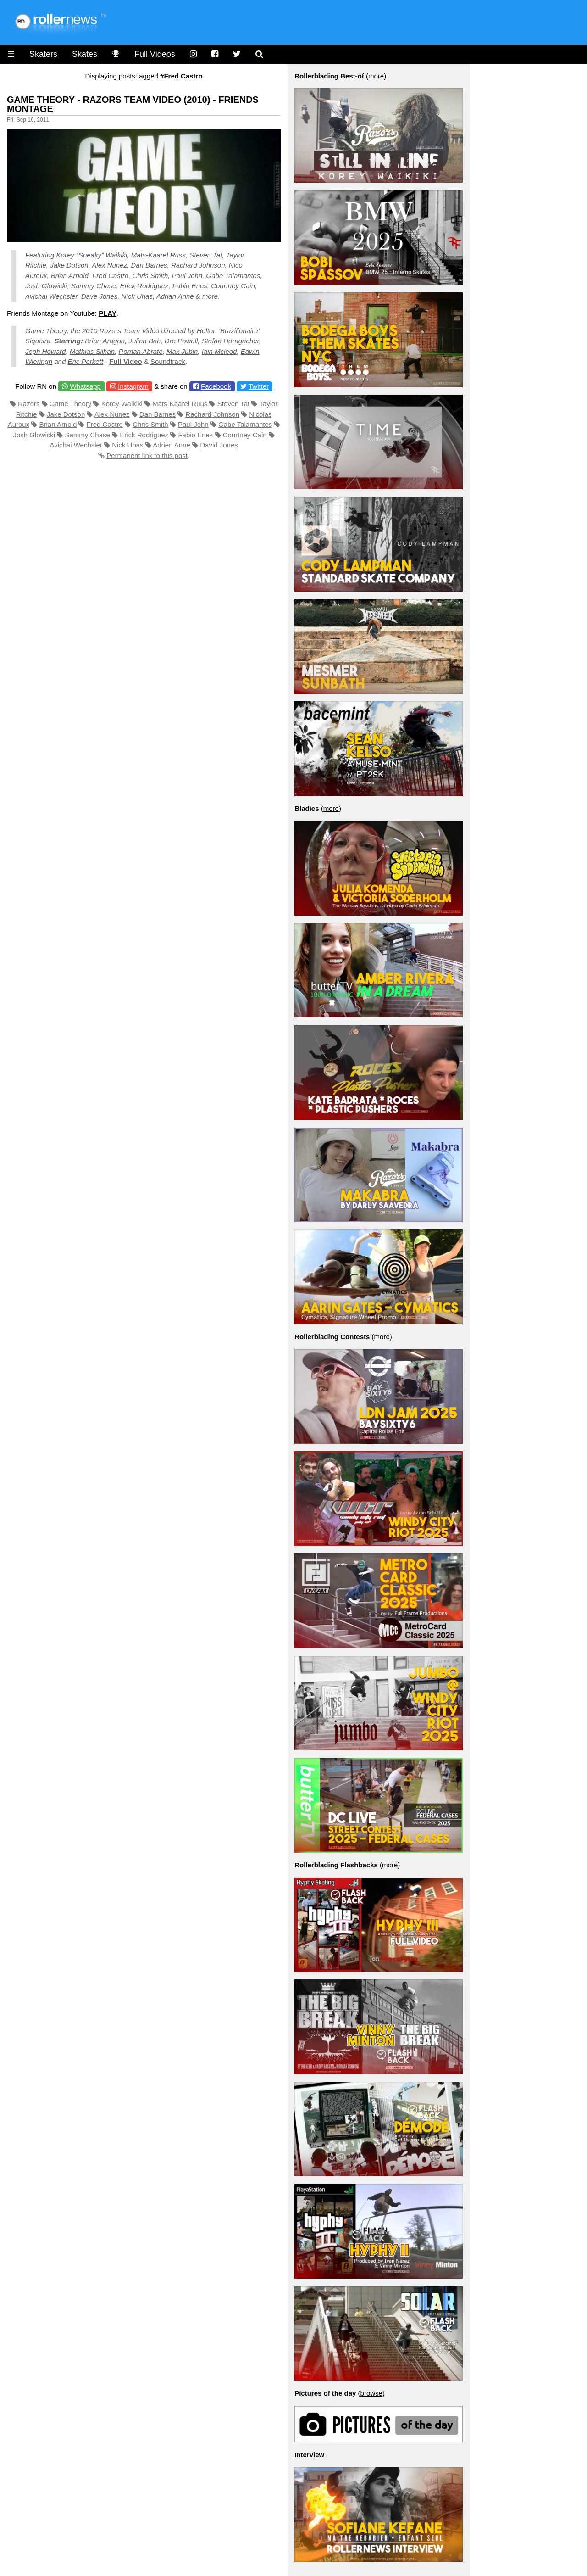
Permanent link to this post (147, 455)
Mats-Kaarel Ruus (179, 404)
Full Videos (154, 54)
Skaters (43, 54)
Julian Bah (144, 341)
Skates (84, 54)
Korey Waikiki (122, 404)
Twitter (259, 386)
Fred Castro (105, 424)
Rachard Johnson (212, 414)
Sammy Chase (87, 435)
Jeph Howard (45, 351)
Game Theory (46, 331)
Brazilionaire (239, 331)
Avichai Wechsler (76, 445)
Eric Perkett (85, 361)
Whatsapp (85, 386)
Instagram (133, 386)
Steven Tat (233, 404)
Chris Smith (150, 424)
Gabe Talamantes (245, 424)
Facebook (216, 386)
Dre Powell (181, 341)
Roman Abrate (140, 351)
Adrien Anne (171, 445)
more (376, 76)
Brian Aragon (105, 341)
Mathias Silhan (92, 351)
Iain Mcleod (219, 351)
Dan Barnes (157, 414)
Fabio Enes (195, 435)
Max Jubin (182, 351)
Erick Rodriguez (144, 435)
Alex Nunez (112, 414)
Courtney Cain (245, 435)
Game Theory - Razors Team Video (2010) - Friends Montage (133, 104)
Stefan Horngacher (230, 341)
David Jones (219, 445)
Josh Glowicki (34, 435)
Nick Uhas (127, 445)
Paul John (193, 424)
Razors (111, 331)
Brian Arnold (58, 424)
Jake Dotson (66, 414)
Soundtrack (167, 361)
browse (371, 2393)
